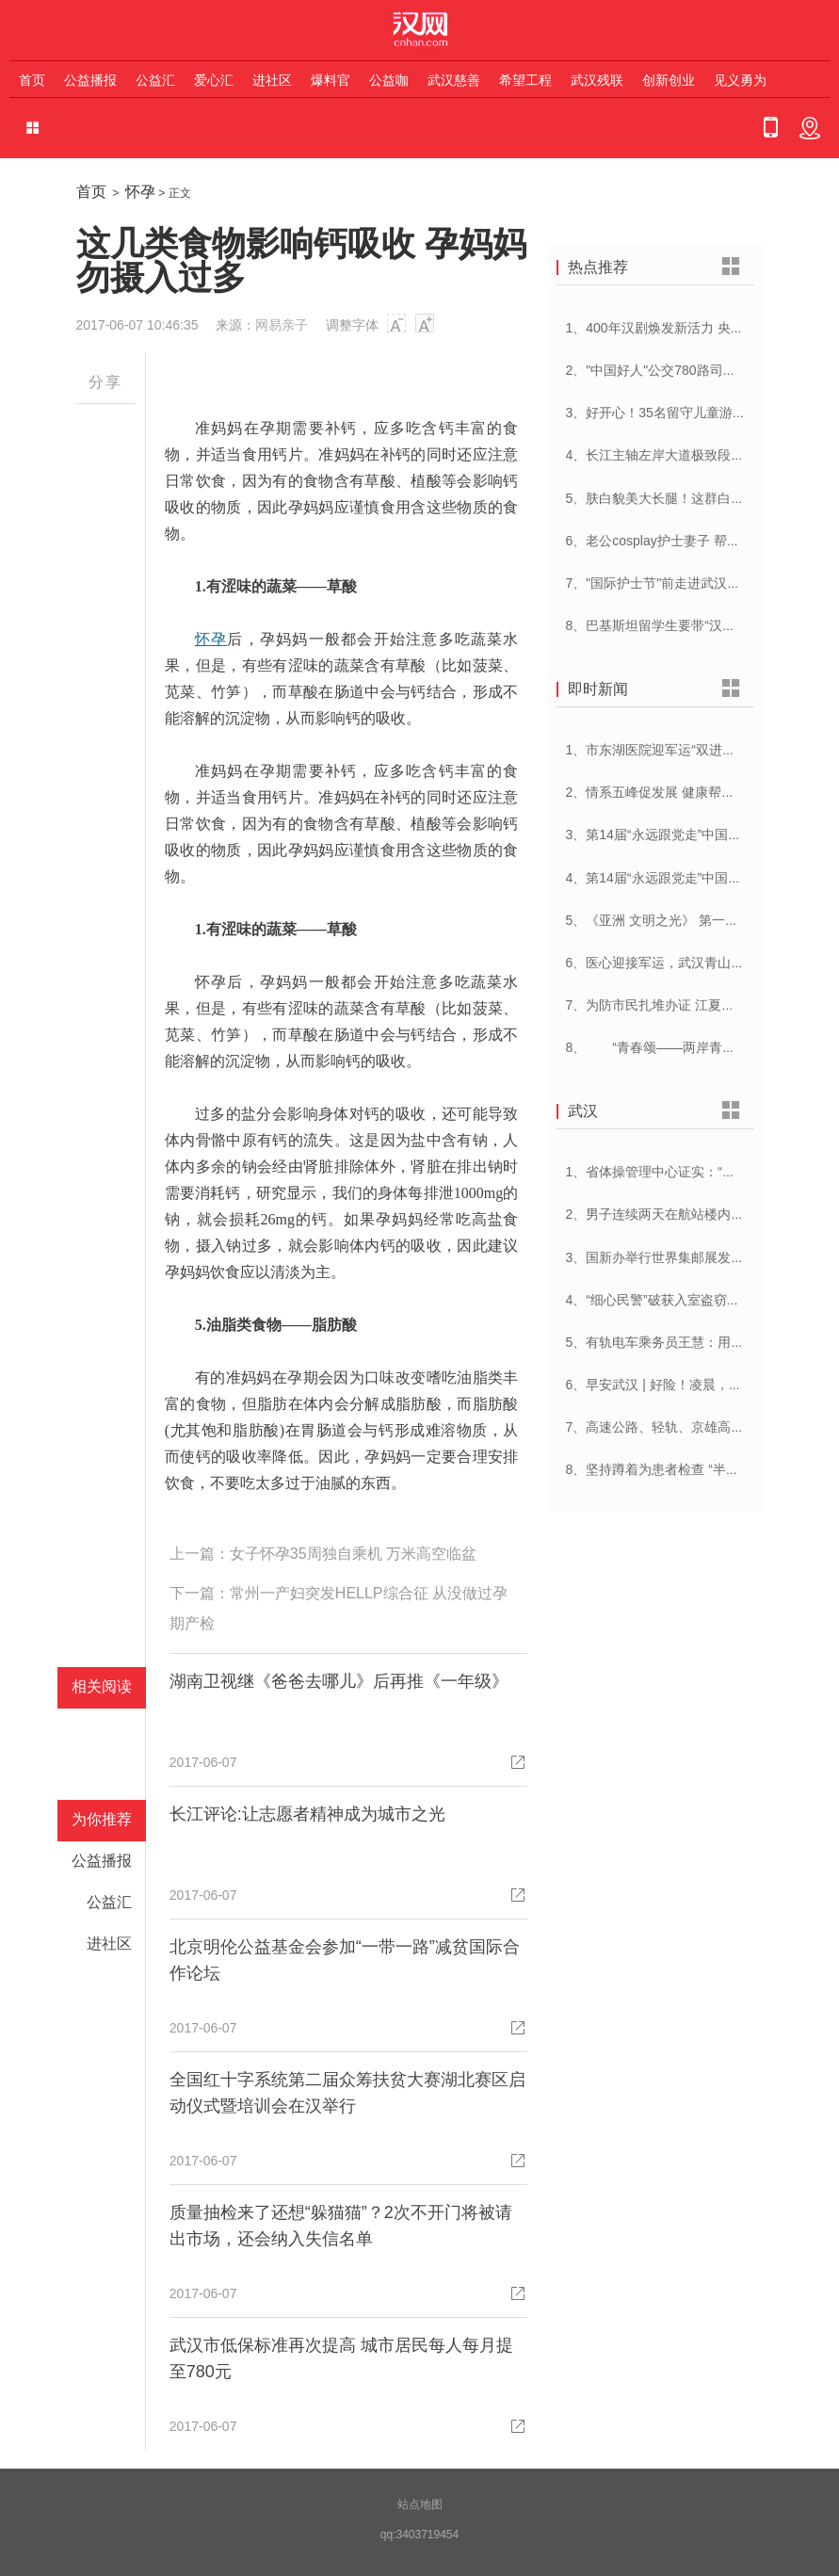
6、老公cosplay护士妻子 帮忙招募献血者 (686, 540)
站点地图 (420, 2504)
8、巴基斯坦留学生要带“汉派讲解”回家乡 (686, 625)
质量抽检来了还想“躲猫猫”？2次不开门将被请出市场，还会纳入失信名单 (340, 2225)
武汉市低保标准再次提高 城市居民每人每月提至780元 (341, 2358)
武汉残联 (597, 80)
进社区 (272, 80)
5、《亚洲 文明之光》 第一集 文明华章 (680, 920)
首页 (32, 80)
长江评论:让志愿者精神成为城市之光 (307, 1814)
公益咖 (389, 80)
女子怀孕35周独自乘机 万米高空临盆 (353, 1554)
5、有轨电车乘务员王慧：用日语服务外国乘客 (701, 1342)
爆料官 (330, 80)
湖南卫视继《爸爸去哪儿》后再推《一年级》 (338, 1681)
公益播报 (90, 80)
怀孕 (140, 192)
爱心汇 (214, 80)
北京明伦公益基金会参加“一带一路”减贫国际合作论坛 (344, 1960)
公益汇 (155, 80)
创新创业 (668, 80)
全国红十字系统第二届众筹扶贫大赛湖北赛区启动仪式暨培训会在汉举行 (347, 2092)
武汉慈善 (454, 80)
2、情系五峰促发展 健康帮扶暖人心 (670, 792)
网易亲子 (281, 324)
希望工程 (525, 80)
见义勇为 (740, 80)
